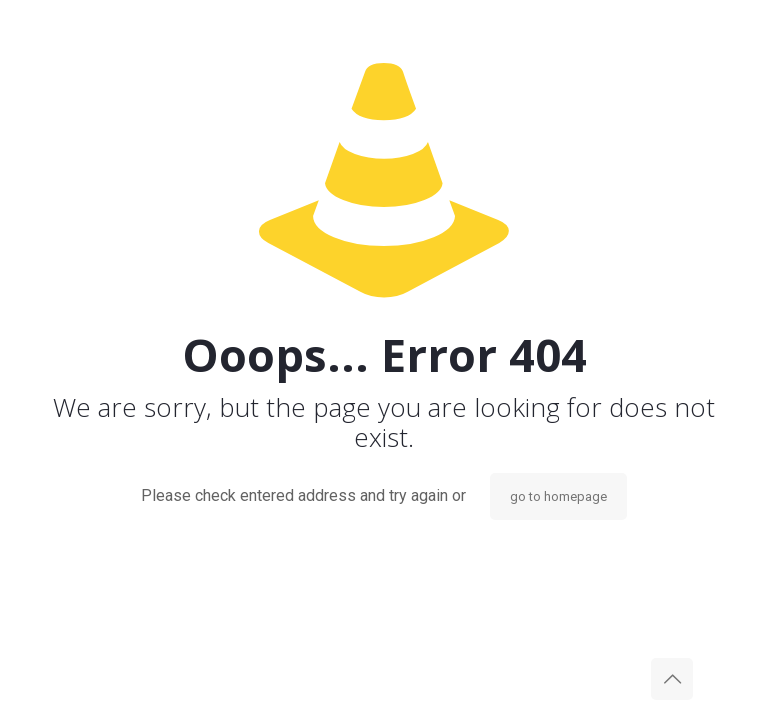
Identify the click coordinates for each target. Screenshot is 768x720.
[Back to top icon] (672, 679)
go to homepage (558, 496)
